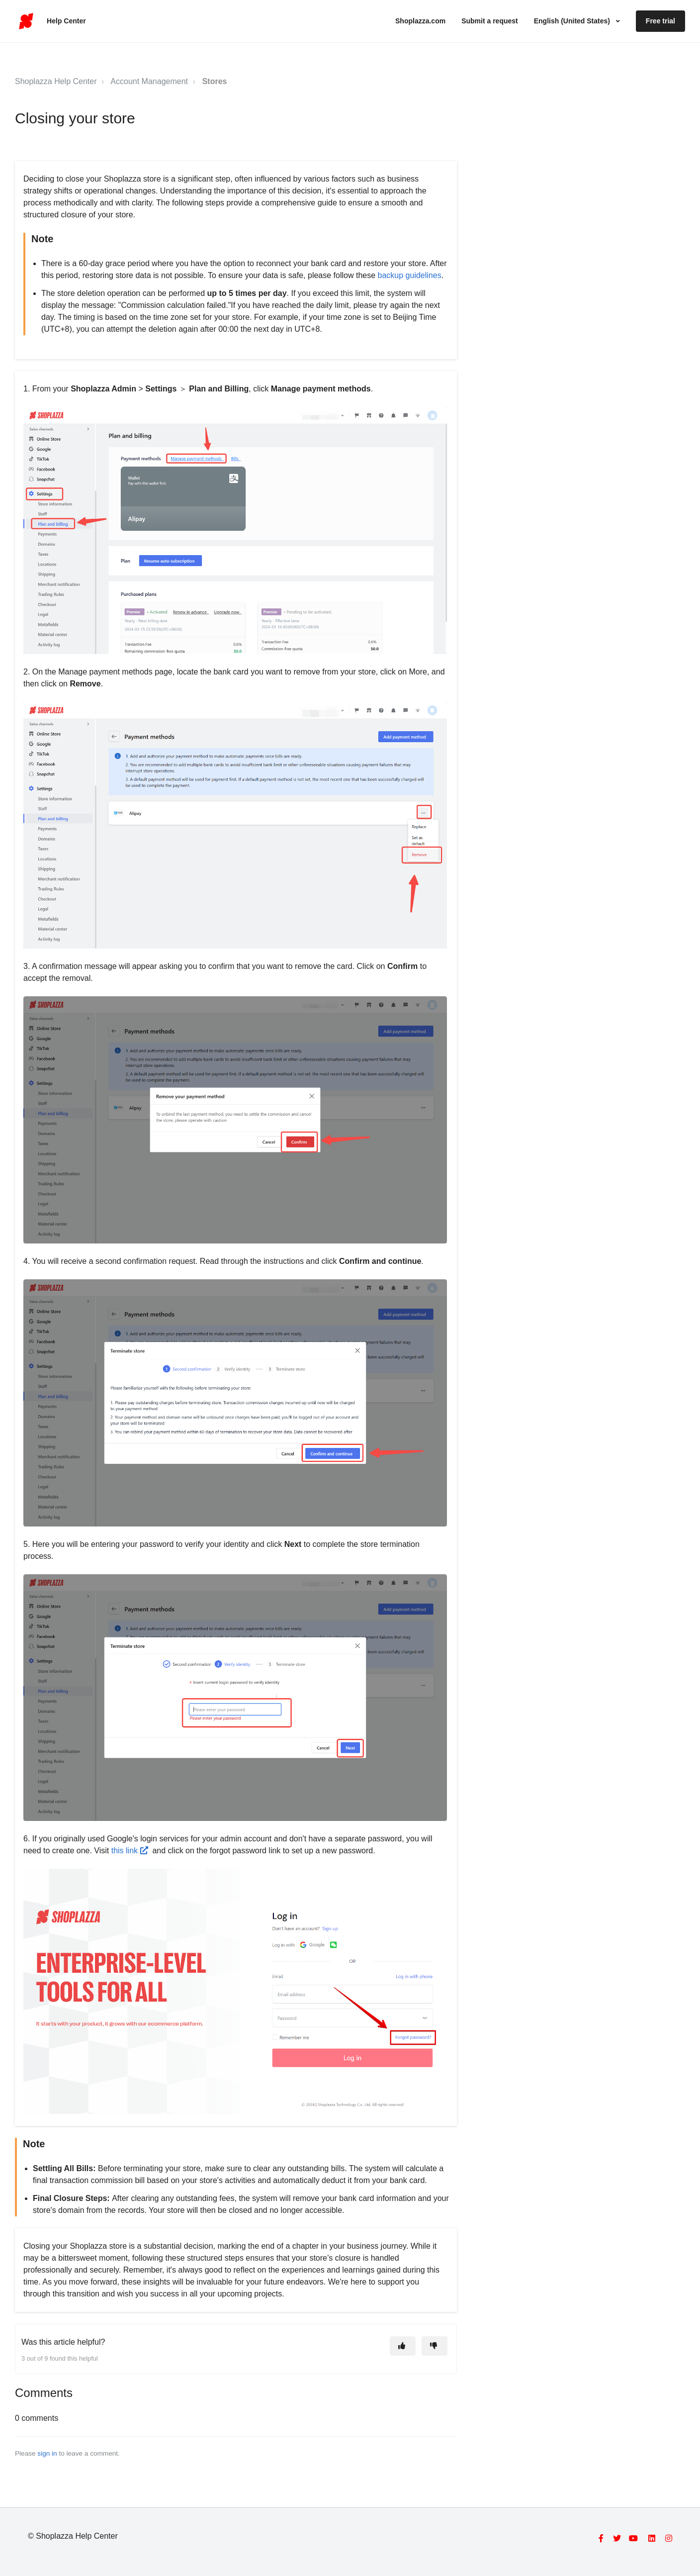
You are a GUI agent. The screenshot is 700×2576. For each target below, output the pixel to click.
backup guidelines (408, 275)
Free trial (660, 21)
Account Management (149, 81)
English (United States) (573, 21)
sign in (47, 2453)
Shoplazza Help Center (56, 81)
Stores (214, 81)
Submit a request (489, 21)
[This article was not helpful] (434, 2346)
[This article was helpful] (403, 2346)
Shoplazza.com (420, 21)
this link (129, 1850)
